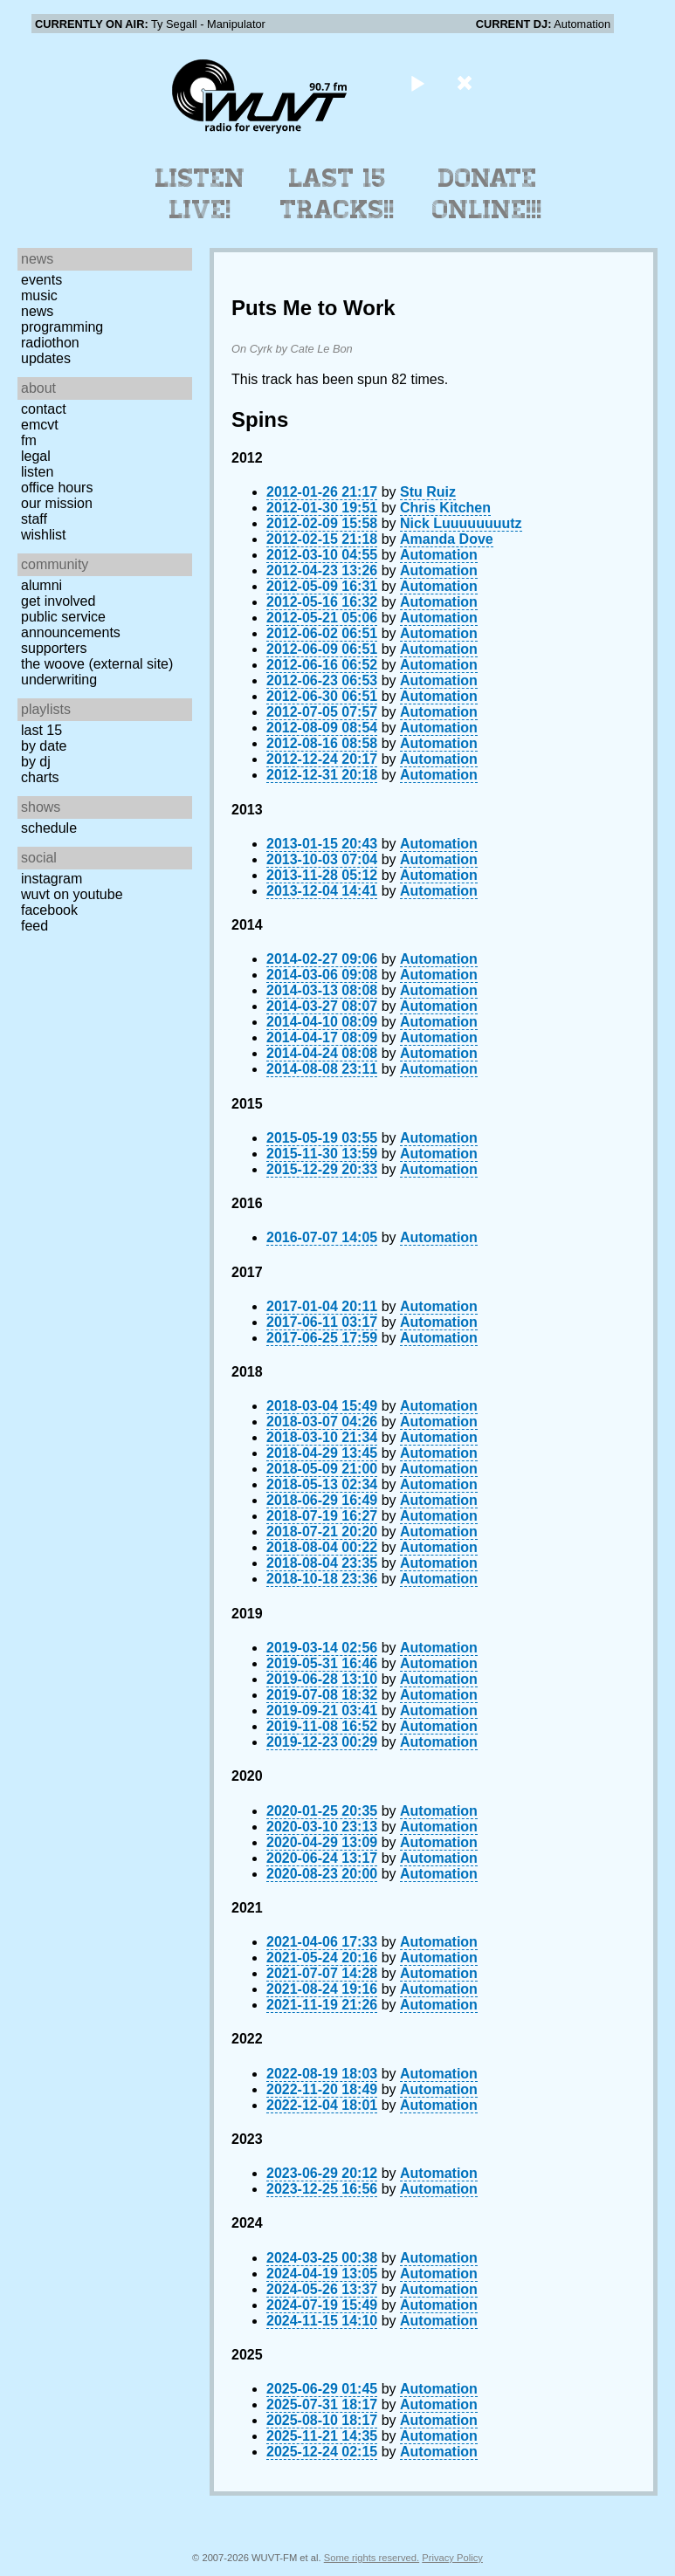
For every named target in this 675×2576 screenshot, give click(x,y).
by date (43, 745)
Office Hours (57, 487)
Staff (34, 519)
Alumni (41, 585)
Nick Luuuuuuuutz (461, 523)
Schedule (49, 828)
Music (39, 295)
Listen (37, 471)
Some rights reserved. (371, 2557)
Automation (439, 554)
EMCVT (40, 424)
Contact (43, 409)
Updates (46, 358)
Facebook (49, 910)
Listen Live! (200, 193)
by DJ (36, 761)
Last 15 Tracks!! (337, 193)
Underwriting (59, 679)
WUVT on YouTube (72, 894)
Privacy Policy (452, 2557)
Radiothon (50, 342)
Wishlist (43, 534)
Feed (34, 925)
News (37, 311)
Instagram (51, 878)
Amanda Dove (446, 539)
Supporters (54, 648)
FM (29, 440)
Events (41, 279)
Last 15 (41, 730)
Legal (36, 456)
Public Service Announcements (71, 624)
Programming (62, 326)
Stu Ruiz (428, 491)
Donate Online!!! (487, 193)
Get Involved (58, 601)
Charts (40, 777)
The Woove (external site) (97, 663)
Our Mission (57, 503)
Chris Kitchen (445, 507)
